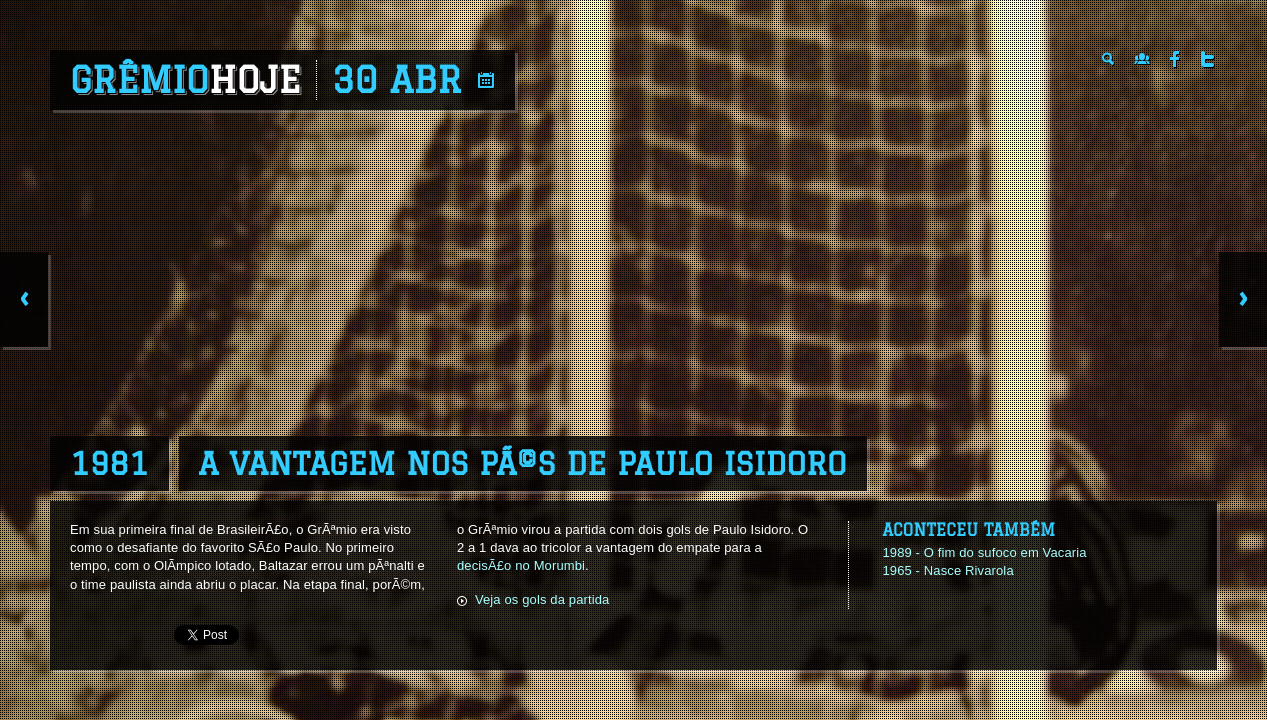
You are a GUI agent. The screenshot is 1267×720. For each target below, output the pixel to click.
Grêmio (185, 80)
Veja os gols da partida (542, 599)
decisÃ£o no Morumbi (521, 565)
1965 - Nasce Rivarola (947, 570)
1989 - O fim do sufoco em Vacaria (984, 552)
